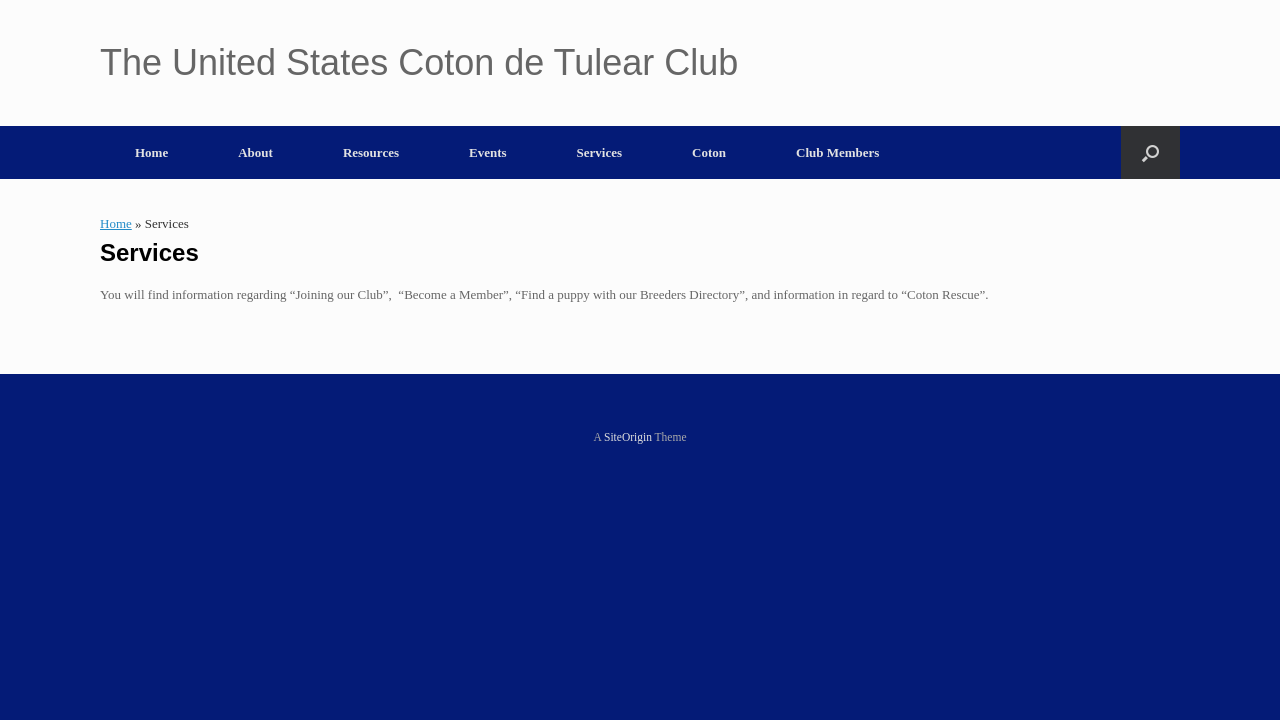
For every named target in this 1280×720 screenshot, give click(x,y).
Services (599, 152)
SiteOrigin (628, 437)
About (255, 152)
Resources (371, 152)
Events (488, 152)
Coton (709, 152)
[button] (1150, 152)
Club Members (837, 152)
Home (151, 152)
